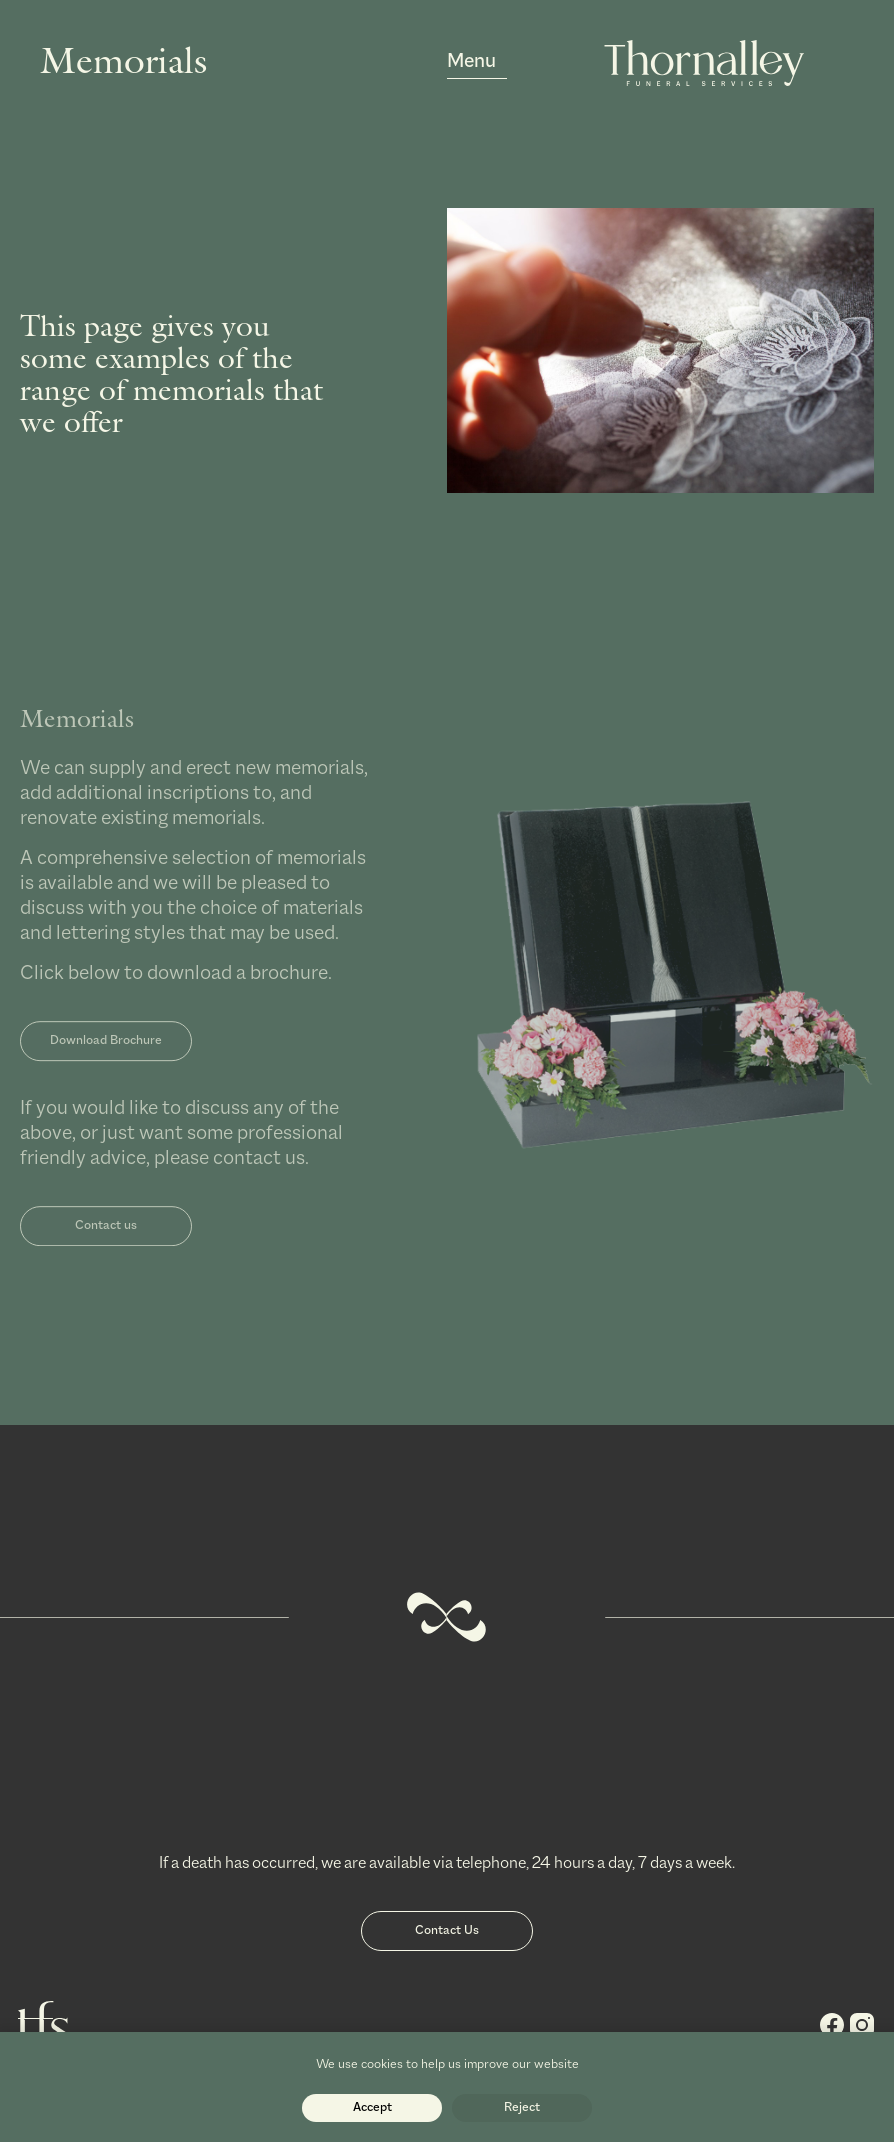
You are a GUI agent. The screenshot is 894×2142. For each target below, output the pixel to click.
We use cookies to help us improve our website (447, 2064)
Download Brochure (106, 1059)
